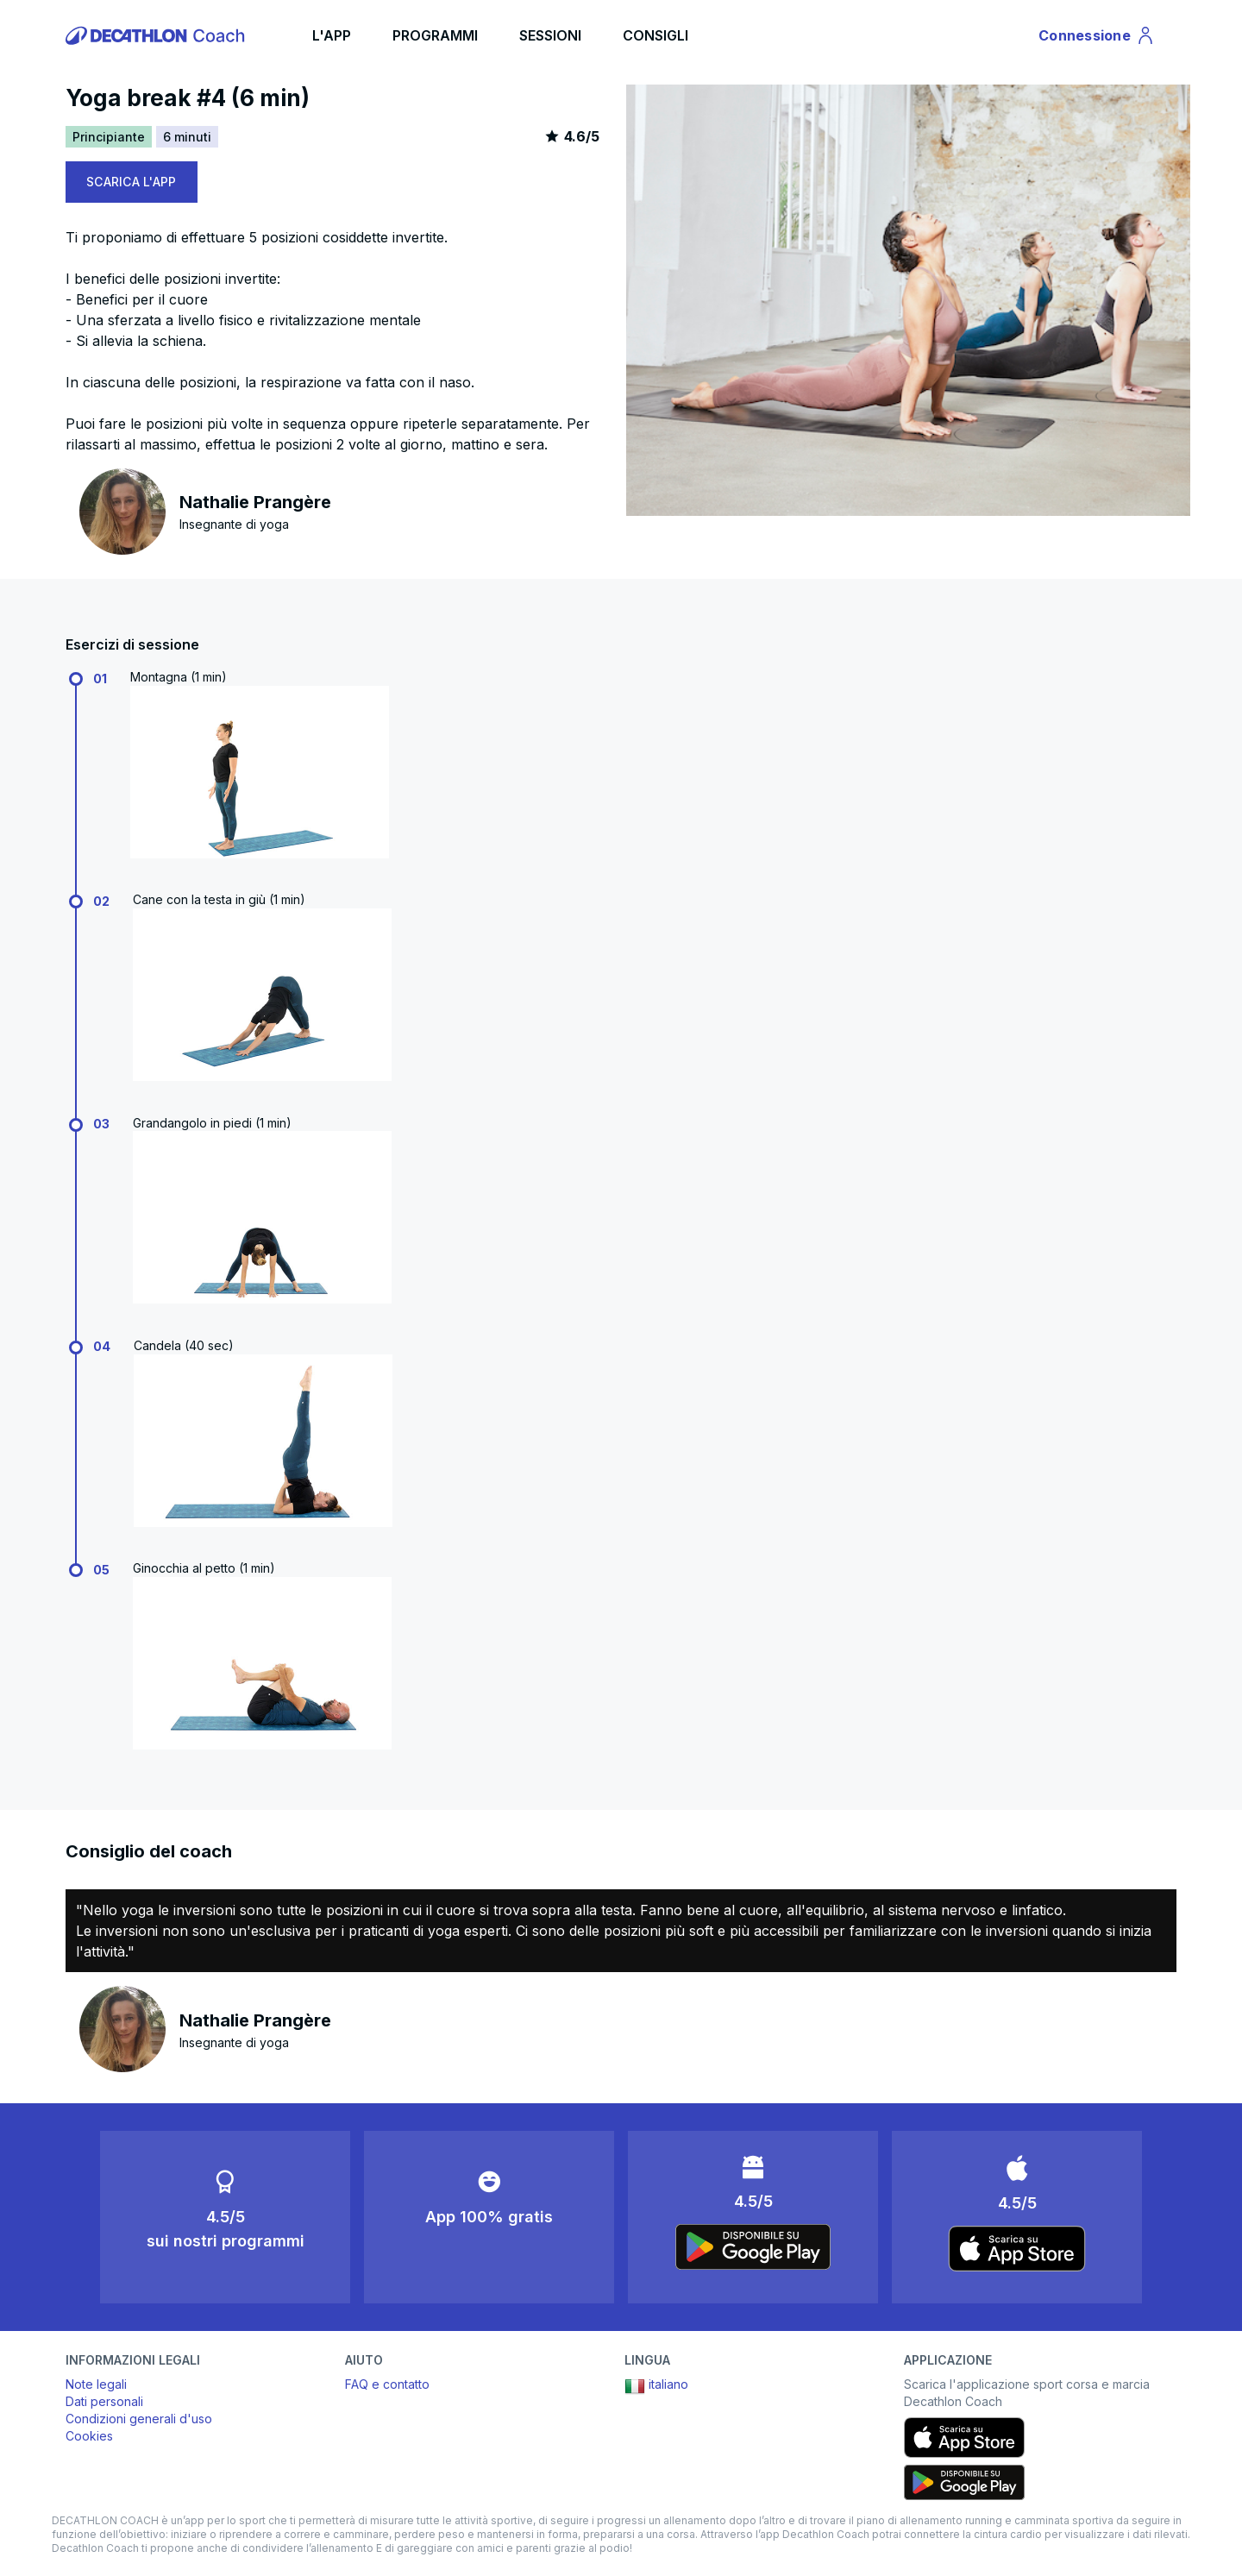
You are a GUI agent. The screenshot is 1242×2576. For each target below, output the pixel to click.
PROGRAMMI (435, 35)
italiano (656, 2386)
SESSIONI (550, 35)
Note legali (96, 2384)
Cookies (89, 2435)
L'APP (331, 35)
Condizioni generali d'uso (139, 2418)
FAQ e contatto (387, 2384)
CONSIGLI (655, 35)
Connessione (1097, 38)
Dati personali (104, 2401)
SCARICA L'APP (131, 181)
